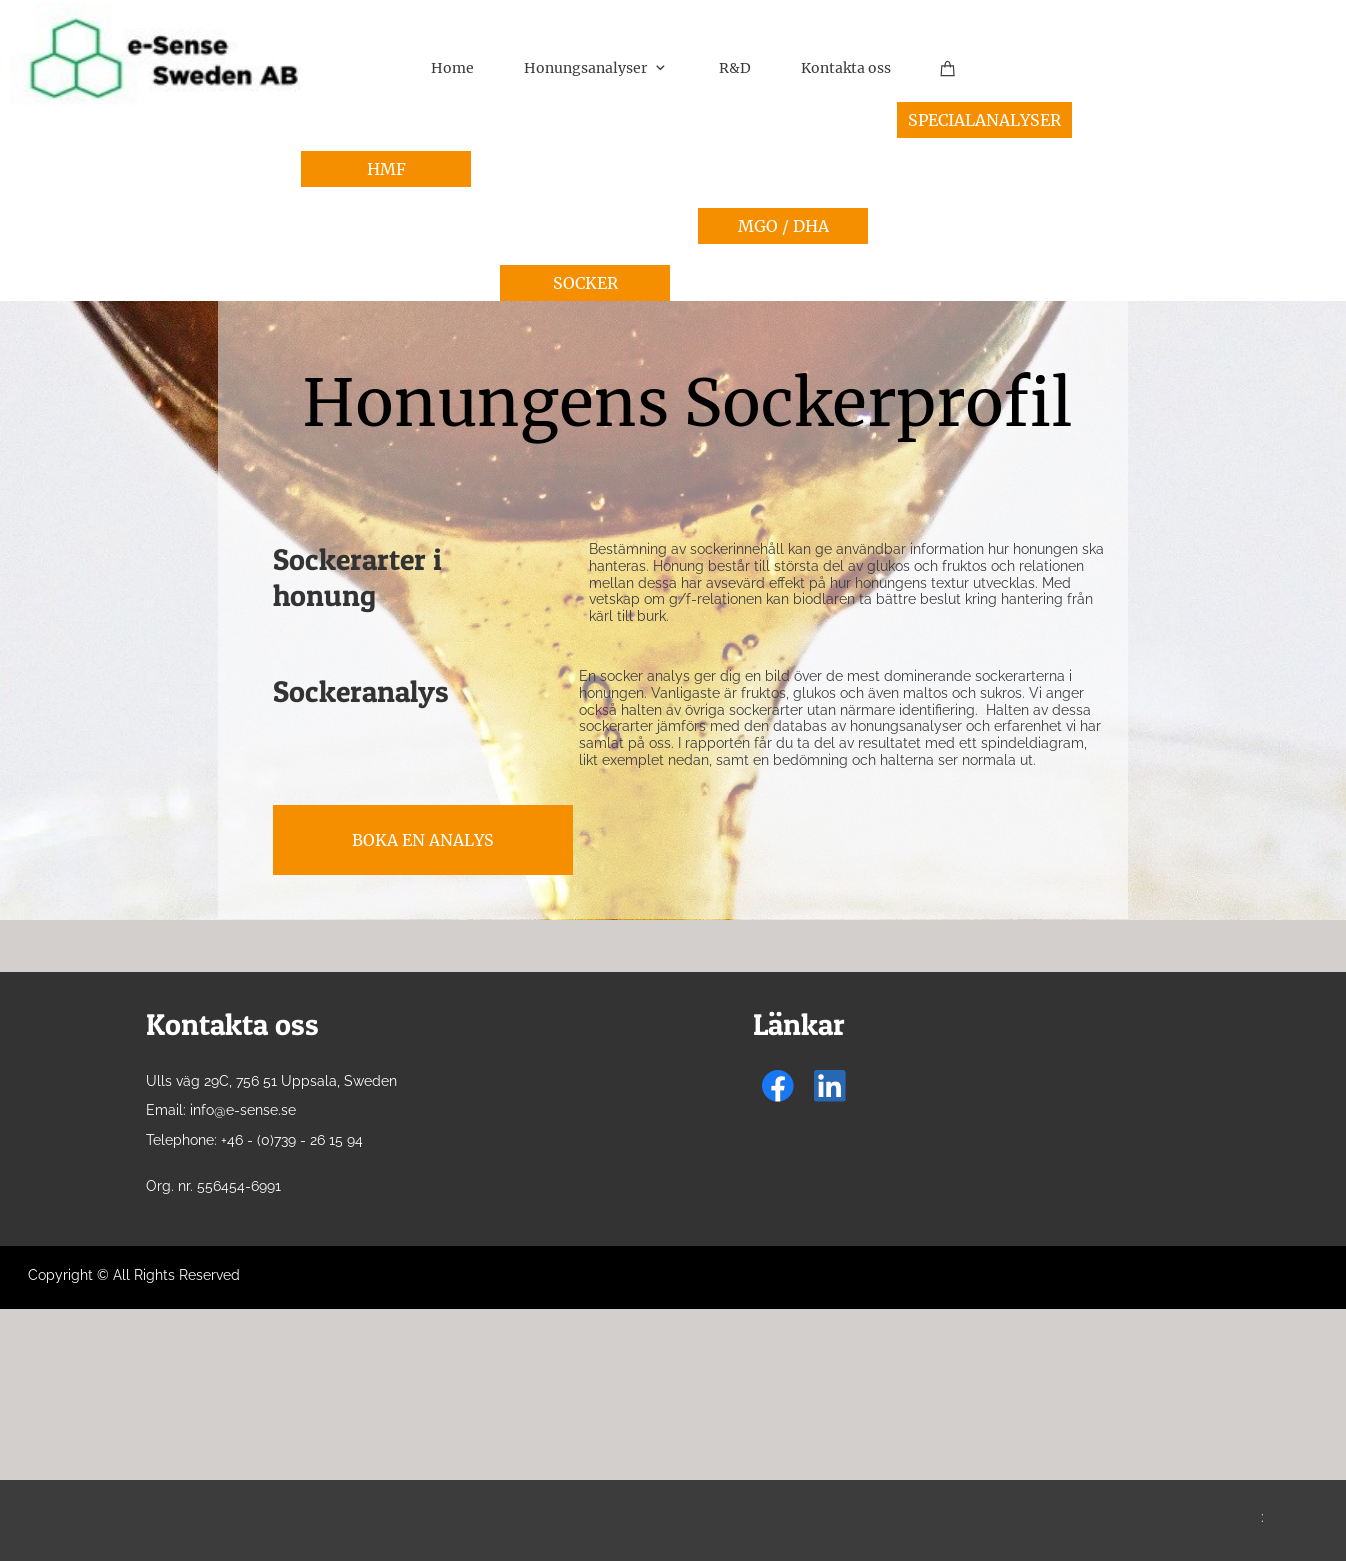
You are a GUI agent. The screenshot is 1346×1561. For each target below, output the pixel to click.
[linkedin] (830, 1086)
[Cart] (948, 68)
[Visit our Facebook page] (778, 1086)
